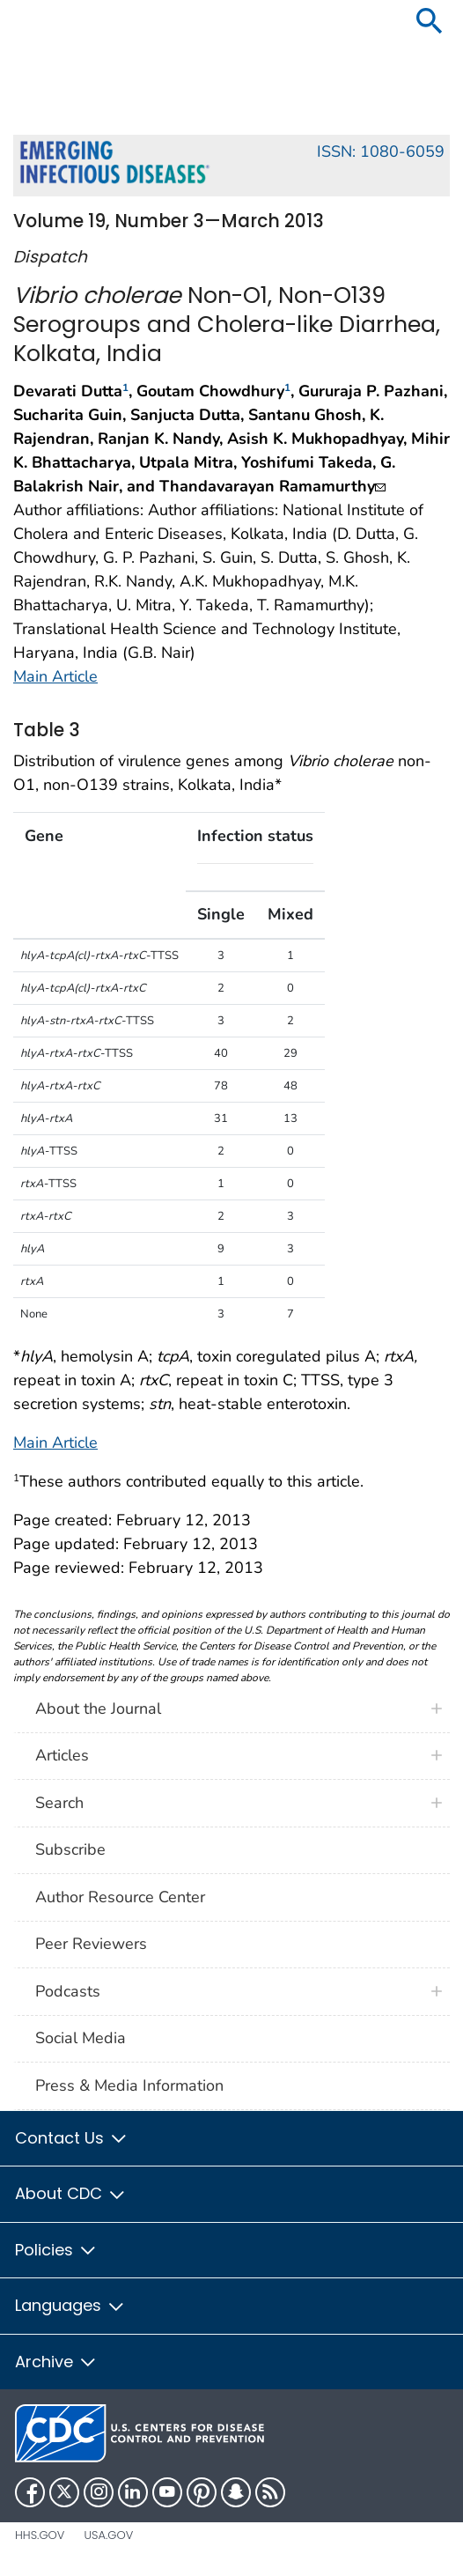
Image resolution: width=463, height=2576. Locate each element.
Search (59, 1802)
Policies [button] (56, 2250)
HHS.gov (39, 2535)
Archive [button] (56, 2362)
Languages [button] (70, 2305)
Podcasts (67, 1991)
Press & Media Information (129, 2085)
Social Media (80, 2037)
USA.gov (108, 2535)
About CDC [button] (71, 2193)
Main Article (55, 676)
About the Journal (98, 1708)
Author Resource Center (120, 1897)
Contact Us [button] (72, 2138)
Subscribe (70, 1849)
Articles (62, 1755)
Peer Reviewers (91, 1943)
